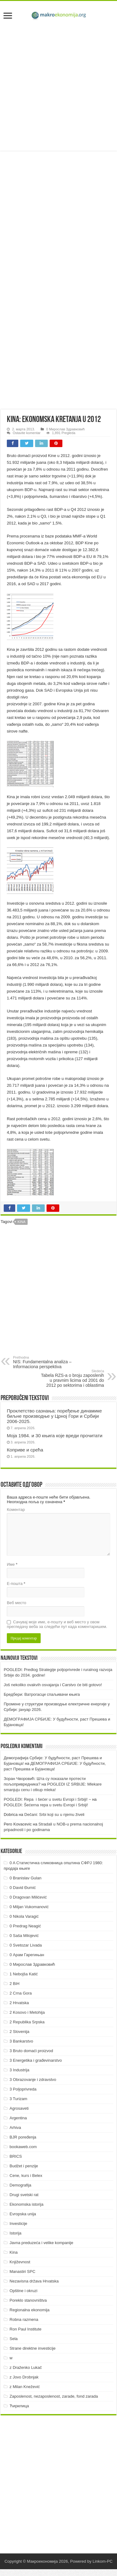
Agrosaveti (19, 2108)
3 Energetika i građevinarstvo (36, 2060)
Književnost (20, 2262)
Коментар (16, 1509)
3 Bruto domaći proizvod (31, 2050)
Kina (21, 1222)
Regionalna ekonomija (30, 2310)
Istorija (15, 2233)
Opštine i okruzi (24, 2290)
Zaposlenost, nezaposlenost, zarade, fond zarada (54, 2396)
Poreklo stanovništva (28, 2300)
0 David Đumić (23, 1887)
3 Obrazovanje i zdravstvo (33, 2079)
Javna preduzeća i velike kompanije (41, 2242)
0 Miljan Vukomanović (29, 1906)
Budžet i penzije (24, 2166)
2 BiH (15, 1983)
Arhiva (15, 2127)
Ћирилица (19, 2406)
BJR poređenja (23, 2137)
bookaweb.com (23, 2146)
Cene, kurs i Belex (26, 2175)
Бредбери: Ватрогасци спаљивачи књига (42, 1694)
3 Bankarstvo (21, 2041)
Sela (14, 2338)
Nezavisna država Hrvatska (34, 2281)
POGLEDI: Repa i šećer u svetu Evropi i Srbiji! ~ (47, 1799)
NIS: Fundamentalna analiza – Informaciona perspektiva (45, 1362)
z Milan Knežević (25, 2386)
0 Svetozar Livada (26, 1945)
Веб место (16, 1602)
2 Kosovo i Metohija (27, 2012)
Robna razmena (24, 2319)
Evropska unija (23, 2214)
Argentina (18, 2118)
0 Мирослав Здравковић (65, 429)
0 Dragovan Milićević (28, 1897)
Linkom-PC (102, 2561)
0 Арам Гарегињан (27, 1954)
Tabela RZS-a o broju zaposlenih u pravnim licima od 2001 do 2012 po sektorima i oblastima (72, 1378)
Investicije (18, 2223)
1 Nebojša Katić (24, 1974)
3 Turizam (18, 2098)
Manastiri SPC (22, 2271)
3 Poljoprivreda (23, 2089)
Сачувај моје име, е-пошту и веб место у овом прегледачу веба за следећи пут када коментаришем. (57, 1624)
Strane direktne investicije (33, 2348)
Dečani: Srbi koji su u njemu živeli (54, 1814)
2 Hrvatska (19, 2002)
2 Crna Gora (21, 1993)
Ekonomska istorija (26, 2204)
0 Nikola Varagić (24, 1916)
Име (12, 1564)
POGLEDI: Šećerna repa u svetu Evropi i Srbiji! (46, 1805)
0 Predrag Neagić (25, 1926)
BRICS (16, 2156)
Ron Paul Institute (26, 2329)
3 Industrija (19, 2070)
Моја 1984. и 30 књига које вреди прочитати (54, 1435)
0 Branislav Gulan (26, 1878)
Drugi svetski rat (24, 2194)
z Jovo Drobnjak (24, 2377)
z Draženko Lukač (26, 2367)
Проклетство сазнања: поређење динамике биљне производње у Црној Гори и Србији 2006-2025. (54, 1416)
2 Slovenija (19, 2031)
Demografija (20, 2185)
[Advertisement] (58, 86)
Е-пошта (16, 1583)
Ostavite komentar (27, 433)
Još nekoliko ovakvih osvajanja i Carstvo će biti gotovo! (53, 1684)
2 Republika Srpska (27, 2022)
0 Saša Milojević (24, 1935)
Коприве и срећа (25, 1449)
